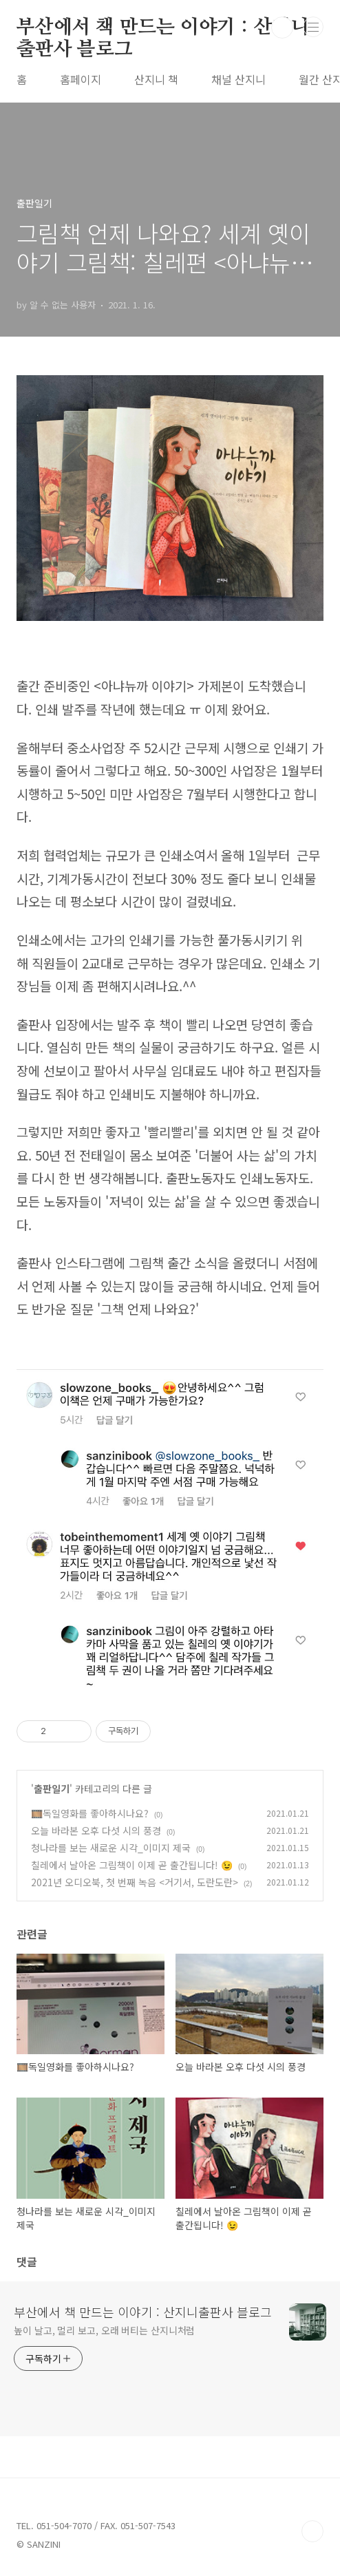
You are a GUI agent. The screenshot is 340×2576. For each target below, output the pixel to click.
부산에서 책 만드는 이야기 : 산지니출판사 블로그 (163, 28)
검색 (282, 27)
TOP (312, 2531)
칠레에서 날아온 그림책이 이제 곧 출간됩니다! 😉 (132, 1865)
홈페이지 (80, 79)
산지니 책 (156, 79)
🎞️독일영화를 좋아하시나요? (90, 1813)
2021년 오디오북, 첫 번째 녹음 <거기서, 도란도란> (134, 1882)
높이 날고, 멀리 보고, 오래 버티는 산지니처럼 (104, 2330)
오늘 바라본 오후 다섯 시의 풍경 (96, 1830)
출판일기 (52, 1788)
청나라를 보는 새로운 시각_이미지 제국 (111, 1848)
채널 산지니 (238, 79)
